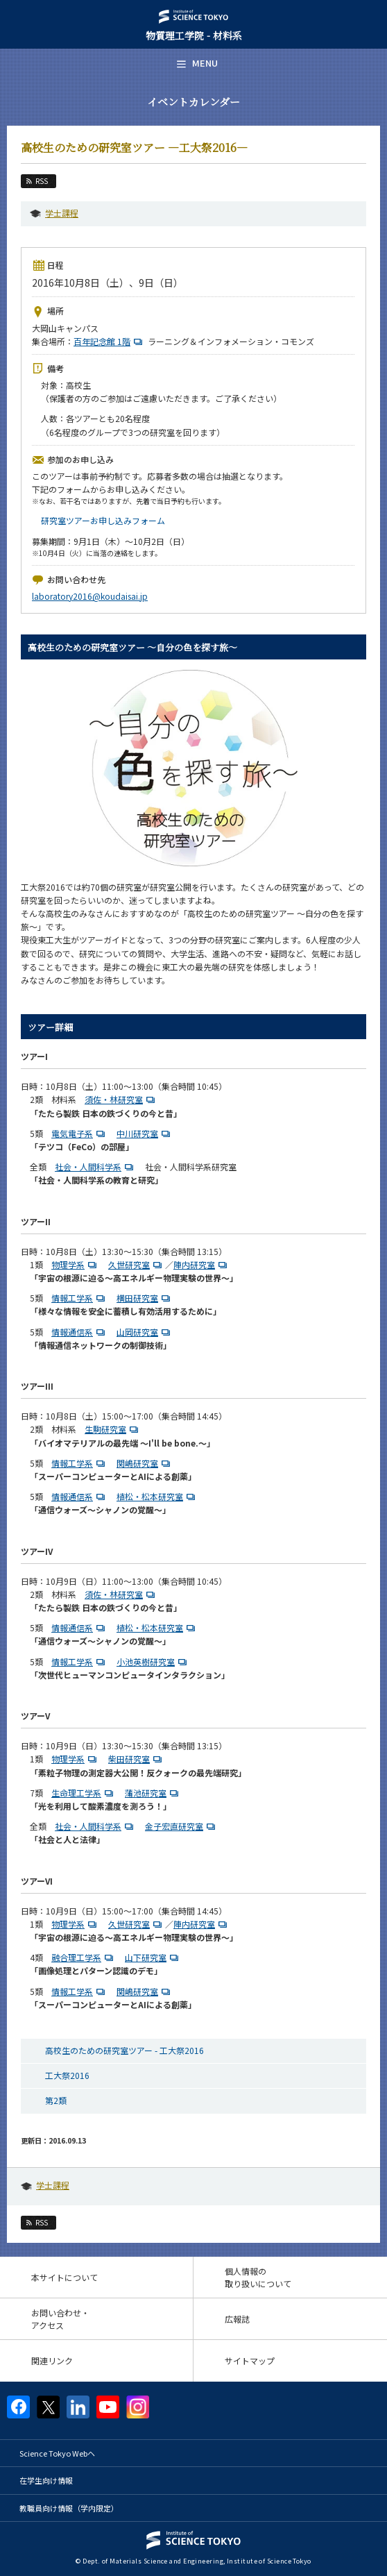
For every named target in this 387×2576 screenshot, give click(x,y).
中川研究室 (145, 1133)
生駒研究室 (113, 1429)
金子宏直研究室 (181, 1826)
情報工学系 (79, 1298)
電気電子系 (79, 1133)
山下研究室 (153, 1957)
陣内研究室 (201, 1264)
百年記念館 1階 (110, 341)
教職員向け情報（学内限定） (69, 2508)
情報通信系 (79, 1332)
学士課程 (61, 213)
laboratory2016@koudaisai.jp (90, 596)
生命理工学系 (84, 1793)
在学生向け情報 (46, 2480)
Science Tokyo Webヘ (57, 2453)
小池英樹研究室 (153, 1661)
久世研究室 (136, 1264)
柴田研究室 (136, 1759)
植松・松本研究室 (157, 1496)
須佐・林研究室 (121, 1099)
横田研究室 (145, 1298)
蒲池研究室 (153, 1793)
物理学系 (75, 1264)
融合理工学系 (84, 1957)
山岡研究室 (145, 1332)
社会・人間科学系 (96, 1166)
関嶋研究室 (145, 1463)
